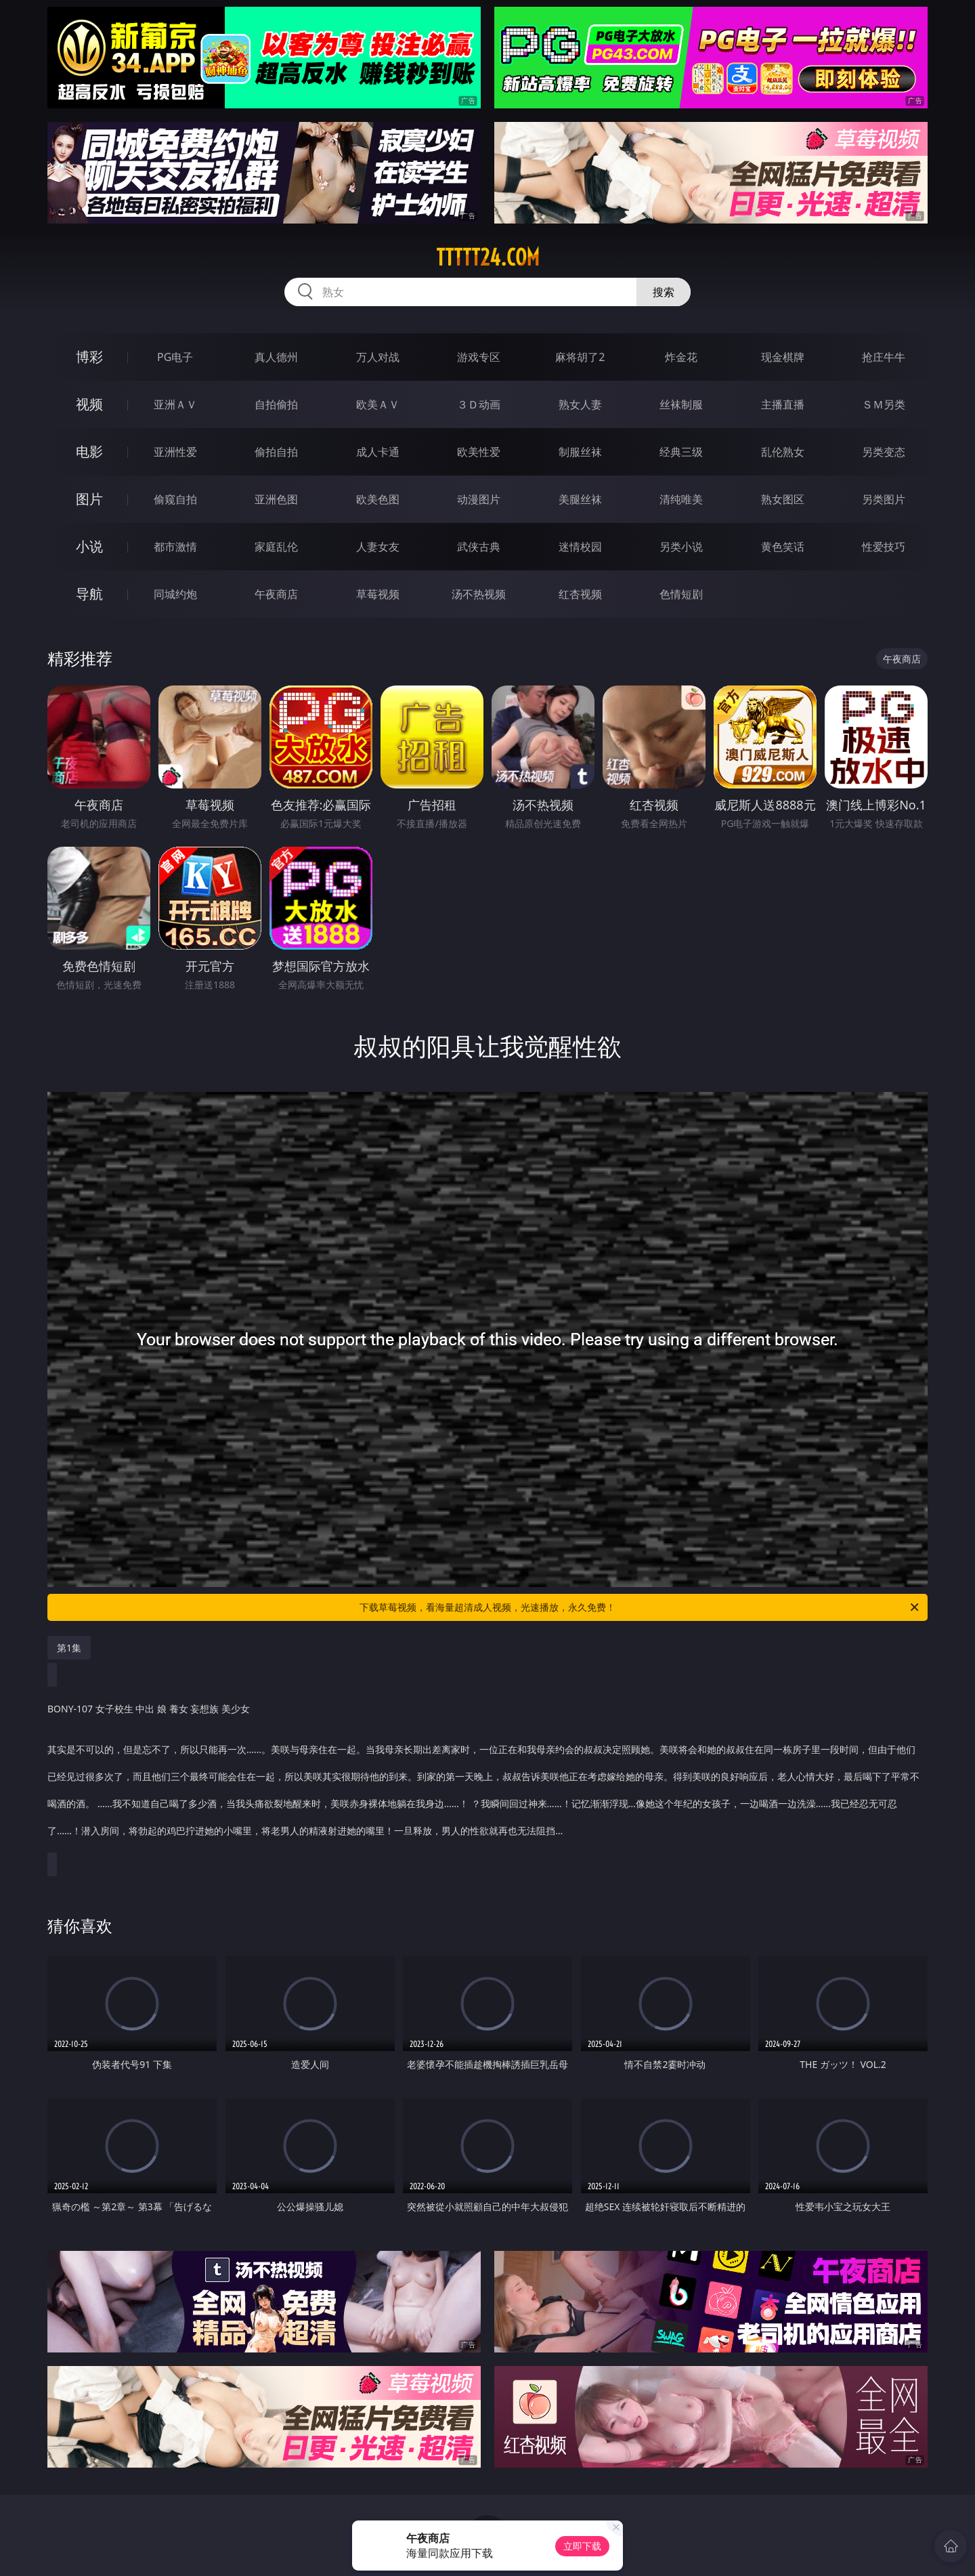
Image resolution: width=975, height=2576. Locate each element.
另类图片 (883, 499)
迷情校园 (580, 546)
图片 (89, 499)
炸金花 (681, 357)
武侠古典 (478, 546)
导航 (89, 594)
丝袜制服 (681, 404)
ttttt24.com (488, 257)
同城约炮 (175, 594)
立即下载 (582, 2545)
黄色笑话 (782, 546)
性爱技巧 (883, 546)
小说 (89, 546)
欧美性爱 (478, 451)
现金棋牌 (782, 357)
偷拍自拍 (276, 451)
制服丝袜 (580, 451)
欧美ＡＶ (377, 404)
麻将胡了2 (580, 357)
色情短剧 (681, 594)
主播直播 (782, 404)
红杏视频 (580, 594)
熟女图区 (782, 499)
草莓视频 (377, 594)
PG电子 (175, 357)
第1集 (69, 1647)
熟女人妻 (580, 404)
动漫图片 (478, 499)
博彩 (89, 356)
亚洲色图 (276, 499)
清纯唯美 (681, 499)
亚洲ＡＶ (175, 404)
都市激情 (175, 546)
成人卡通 (377, 451)
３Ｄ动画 (478, 404)
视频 (89, 404)
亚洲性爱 (175, 451)
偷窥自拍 (175, 499)
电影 (89, 451)
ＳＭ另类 (883, 404)
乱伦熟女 (782, 451)
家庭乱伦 (276, 546)
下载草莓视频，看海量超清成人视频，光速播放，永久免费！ (640, 1607)
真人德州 (276, 357)
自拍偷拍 (276, 404)
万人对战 (377, 357)
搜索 (663, 291)
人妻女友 (377, 546)
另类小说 (681, 546)
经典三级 (681, 451)
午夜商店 (276, 594)
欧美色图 (377, 499)
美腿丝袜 (580, 499)
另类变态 (883, 451)
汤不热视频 (479, 594)
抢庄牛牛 (883, 357)
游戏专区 (478, 357)
